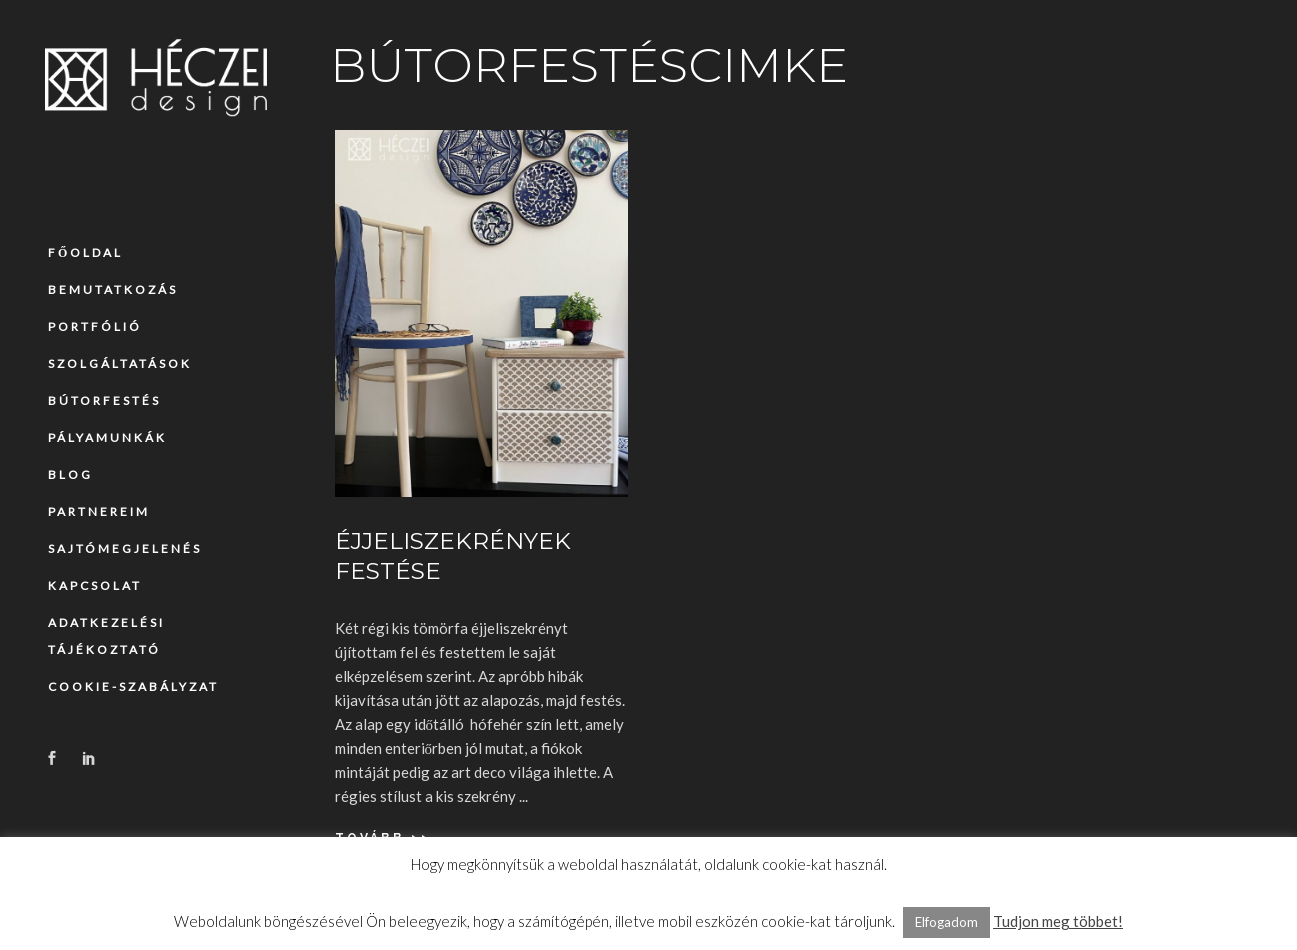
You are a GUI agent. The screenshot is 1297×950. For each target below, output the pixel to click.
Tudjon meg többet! (1058, 921)
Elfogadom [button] (946, 922)
